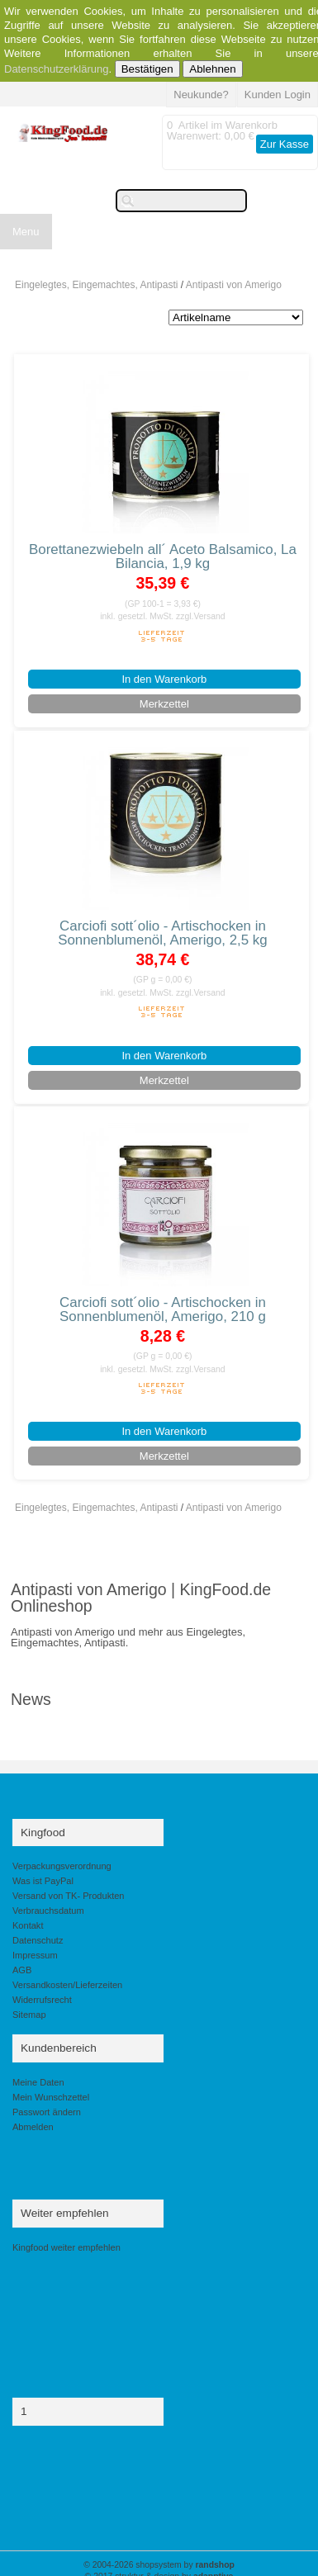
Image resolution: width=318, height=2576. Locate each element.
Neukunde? (201, 94)
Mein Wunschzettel (50, 2097)
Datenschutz (37, 1940)
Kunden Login (277, 94)
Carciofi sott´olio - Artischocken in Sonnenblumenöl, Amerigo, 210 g (162, 1309)
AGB (21, 1970)
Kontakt (27, 1925)
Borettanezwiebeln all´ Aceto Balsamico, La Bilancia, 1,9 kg (163, 556)
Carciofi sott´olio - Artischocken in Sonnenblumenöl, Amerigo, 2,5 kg (163, 933)
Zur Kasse (284, 144)
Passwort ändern (46, 2112)
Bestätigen (147, 69)
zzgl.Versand (200, 616)
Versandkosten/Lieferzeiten (67, 1985)
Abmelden (33, 2127)
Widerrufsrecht (42, 2000)
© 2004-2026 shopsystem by (159, 2564)
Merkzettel (164, 704)
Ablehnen (212, 69)
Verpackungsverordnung (62, 1866)
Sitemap (29, 2015)
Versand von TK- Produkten (68, 1896)
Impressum (35, 1955)
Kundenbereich (59, 2048)
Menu (26, 231)
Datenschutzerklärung (56, 69)
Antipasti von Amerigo (234, 285)
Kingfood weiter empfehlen (66, 2247)
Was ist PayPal (43, 1881)
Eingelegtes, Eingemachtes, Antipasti (96, 285)
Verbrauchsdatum (48, 1910)
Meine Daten (38, 2082)
